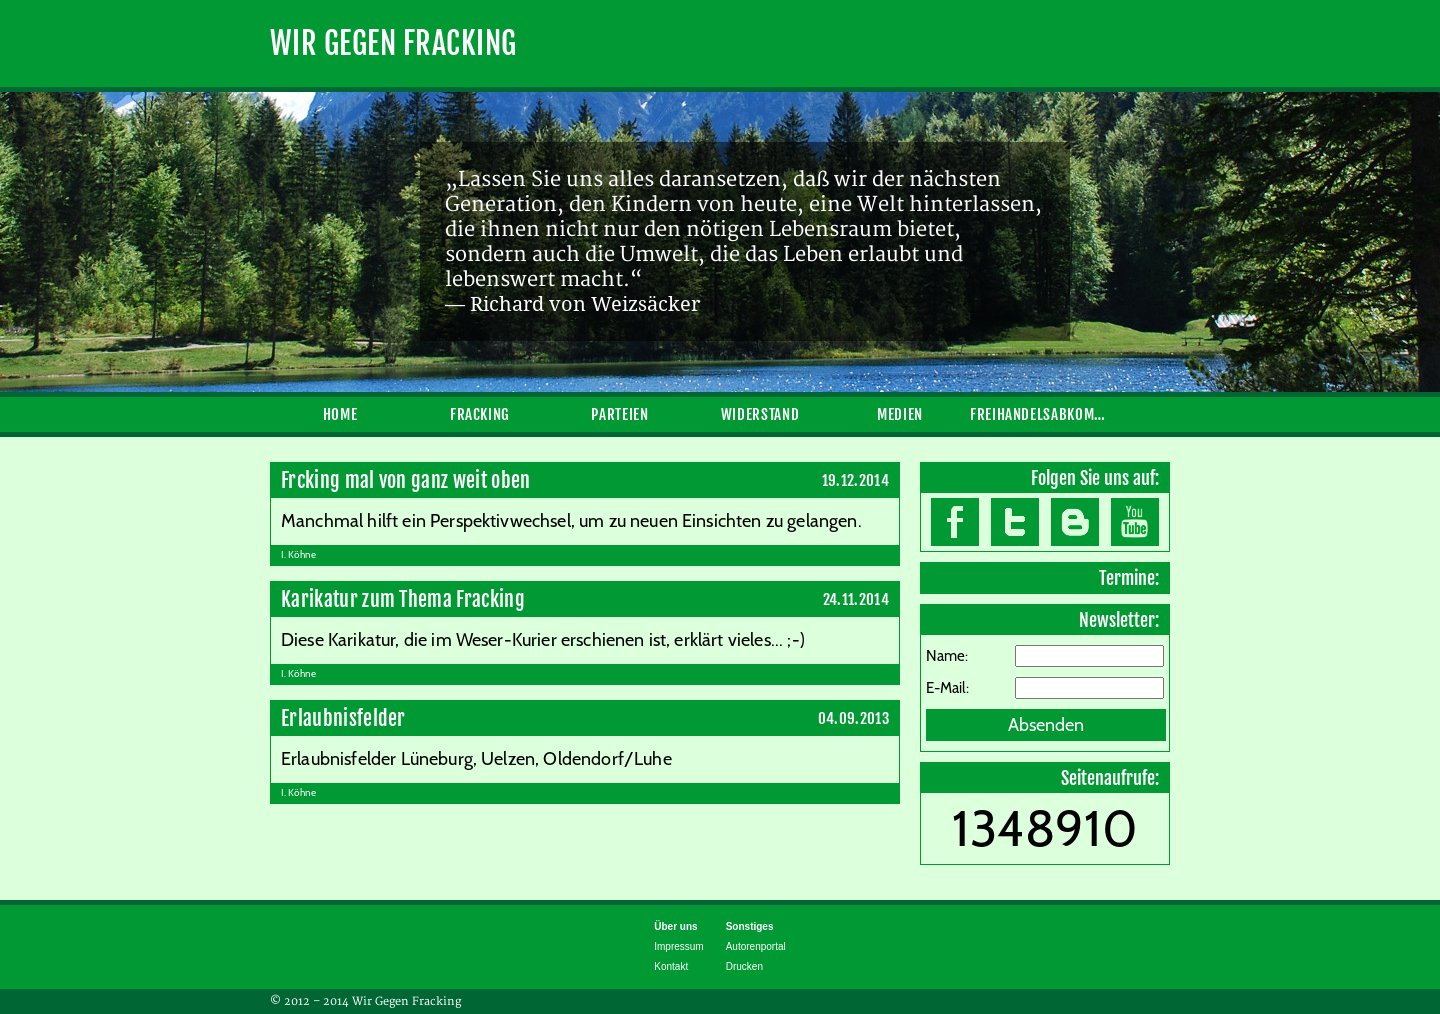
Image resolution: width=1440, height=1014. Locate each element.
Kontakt (671, 966)
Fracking (480, 414)
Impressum (678, 946)
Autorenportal (756, 946)
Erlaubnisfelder (343, 718)
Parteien (619, 414)
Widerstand (760, 414)
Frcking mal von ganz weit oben (406, 480)
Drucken (744, 966)
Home (340, 414)
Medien (900, 414)
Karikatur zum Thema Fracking (403, 599)
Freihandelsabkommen (1040, 414)
